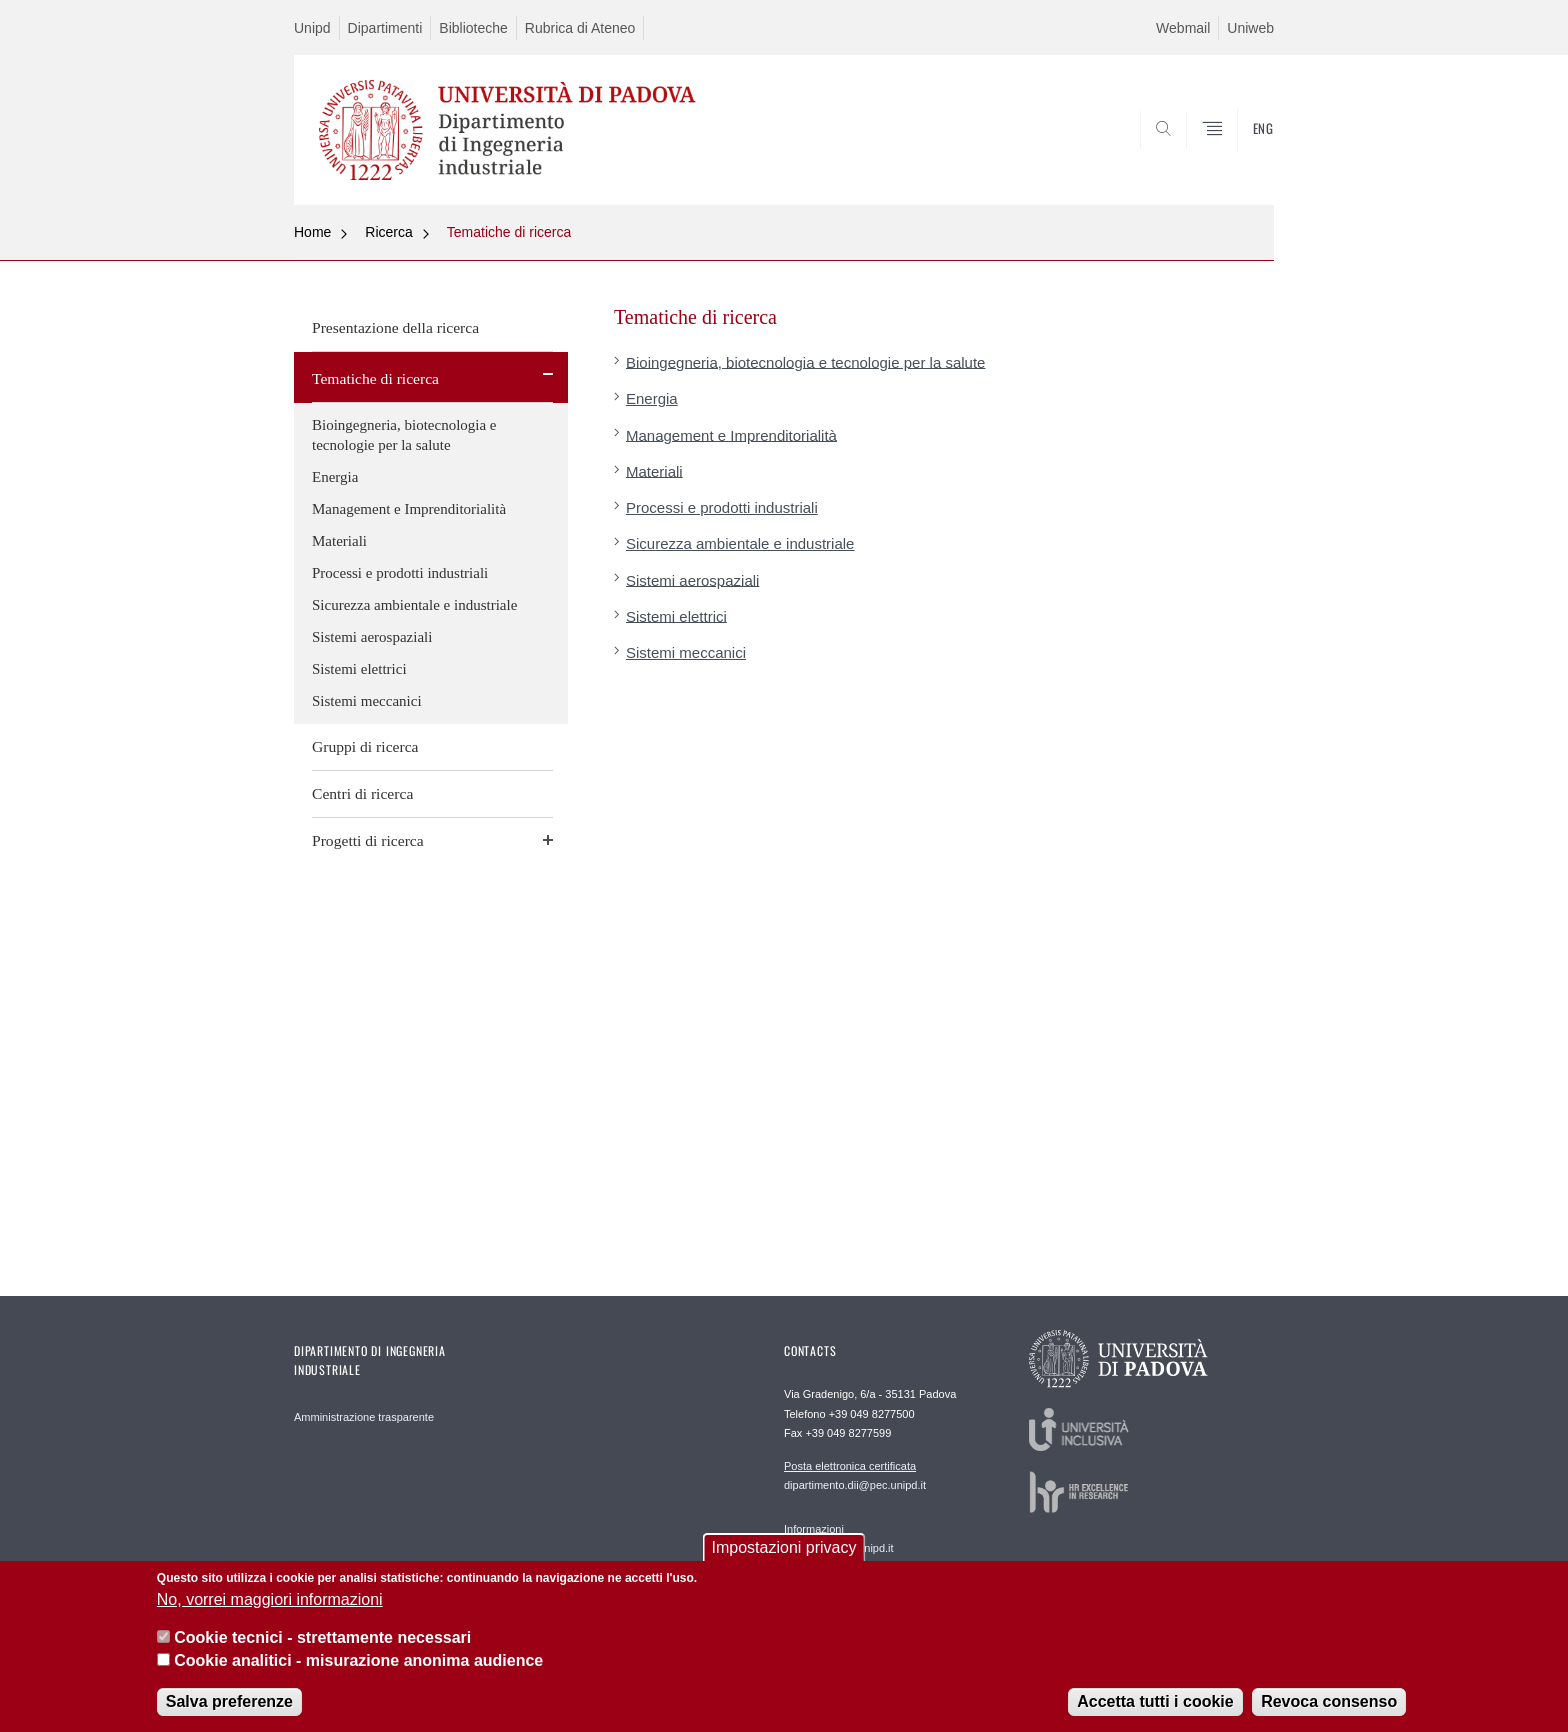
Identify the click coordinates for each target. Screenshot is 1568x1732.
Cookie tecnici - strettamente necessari (322, 1647)
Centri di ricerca (362, 793)
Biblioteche (473, 28)
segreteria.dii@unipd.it (839, 1538)
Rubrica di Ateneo (580, 28)
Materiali (339, 541)
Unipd (312, 28)
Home (312, 232)
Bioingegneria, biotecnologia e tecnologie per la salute (404, 435)
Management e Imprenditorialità (409, 509)
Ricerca (388, 232)
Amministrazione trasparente (364, 1417)
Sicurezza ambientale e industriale (414, 605)
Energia (335, 477)
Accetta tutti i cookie (1155, 1711)
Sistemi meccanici (367, 701)
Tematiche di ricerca (509, 232)
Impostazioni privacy (784, 1557)
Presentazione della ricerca (395, 327)
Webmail (1183, 28)
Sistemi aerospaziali (372, 637)
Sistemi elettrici (359, 669)
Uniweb (1250, 28)
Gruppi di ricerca (365, 746)
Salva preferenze (229, 1711)
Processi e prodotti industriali (400, 573)
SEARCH (1239, 157)
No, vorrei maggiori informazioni (270, 1609)
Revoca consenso (1329, 1711)
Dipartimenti (385, 28)
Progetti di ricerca (368, 840)
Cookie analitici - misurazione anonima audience (358, 1669)
